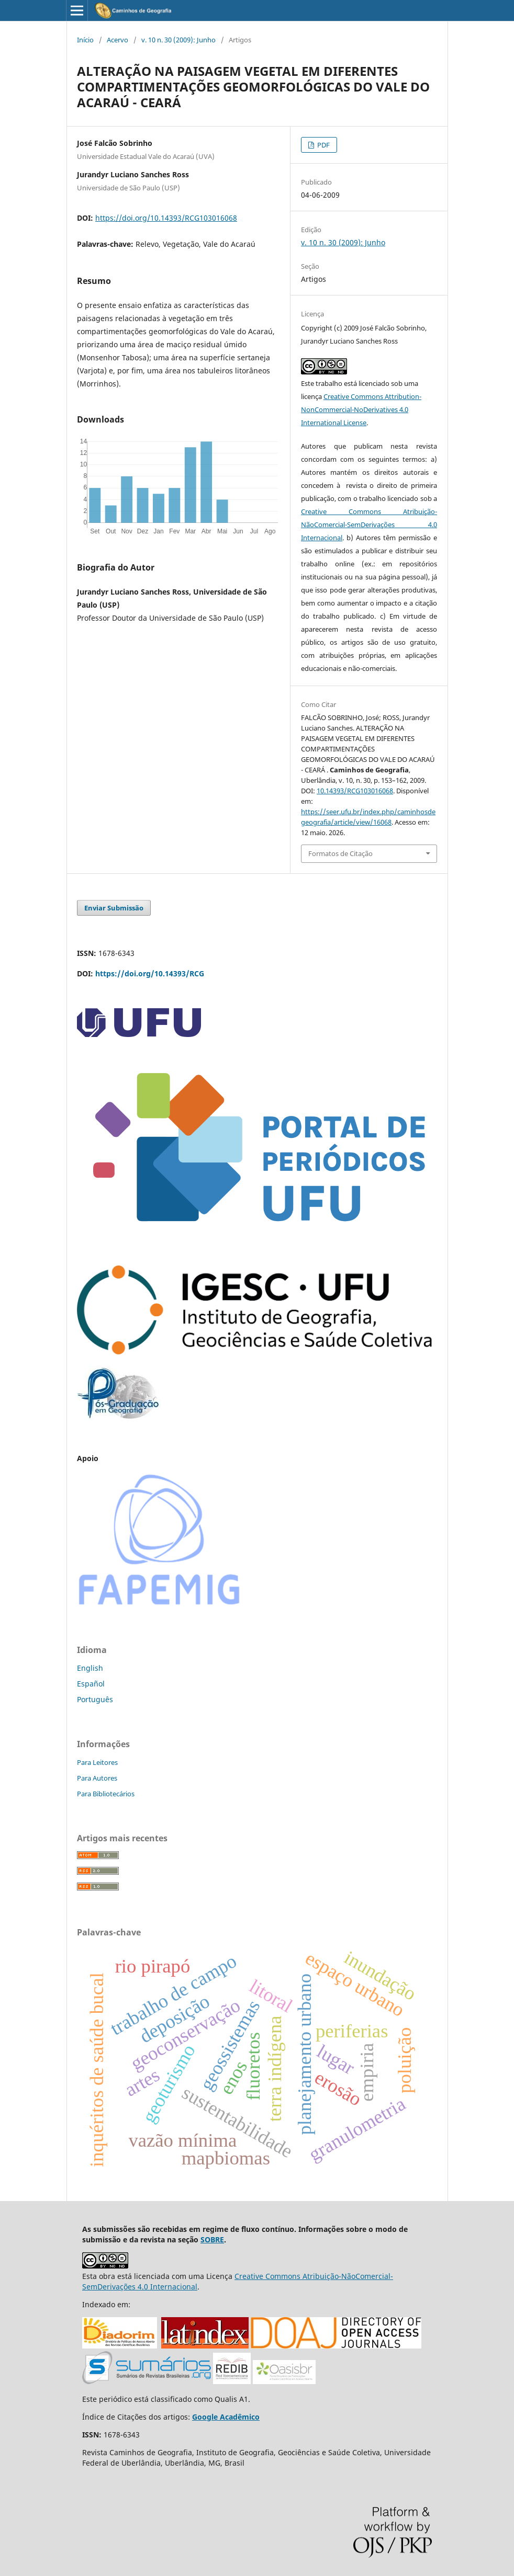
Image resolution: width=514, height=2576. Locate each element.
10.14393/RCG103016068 (355, 790)
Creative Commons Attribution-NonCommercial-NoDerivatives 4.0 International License (361, 409)
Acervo (117, 39)
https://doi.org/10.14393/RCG (149, 973)
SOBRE (212, 2239)
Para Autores (97, 1778)
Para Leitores (97, 1762)
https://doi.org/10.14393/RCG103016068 (166, 218)
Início (85, 39)
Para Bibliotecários (106, 1793)
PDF (323, 145)
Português (95, 1699)
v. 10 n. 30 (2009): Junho (178, 39)
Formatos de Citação (340, 853)
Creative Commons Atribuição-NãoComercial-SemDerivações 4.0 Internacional (369, 524)
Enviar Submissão (113, 908)
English (90, 1668)
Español (91, 1684)
